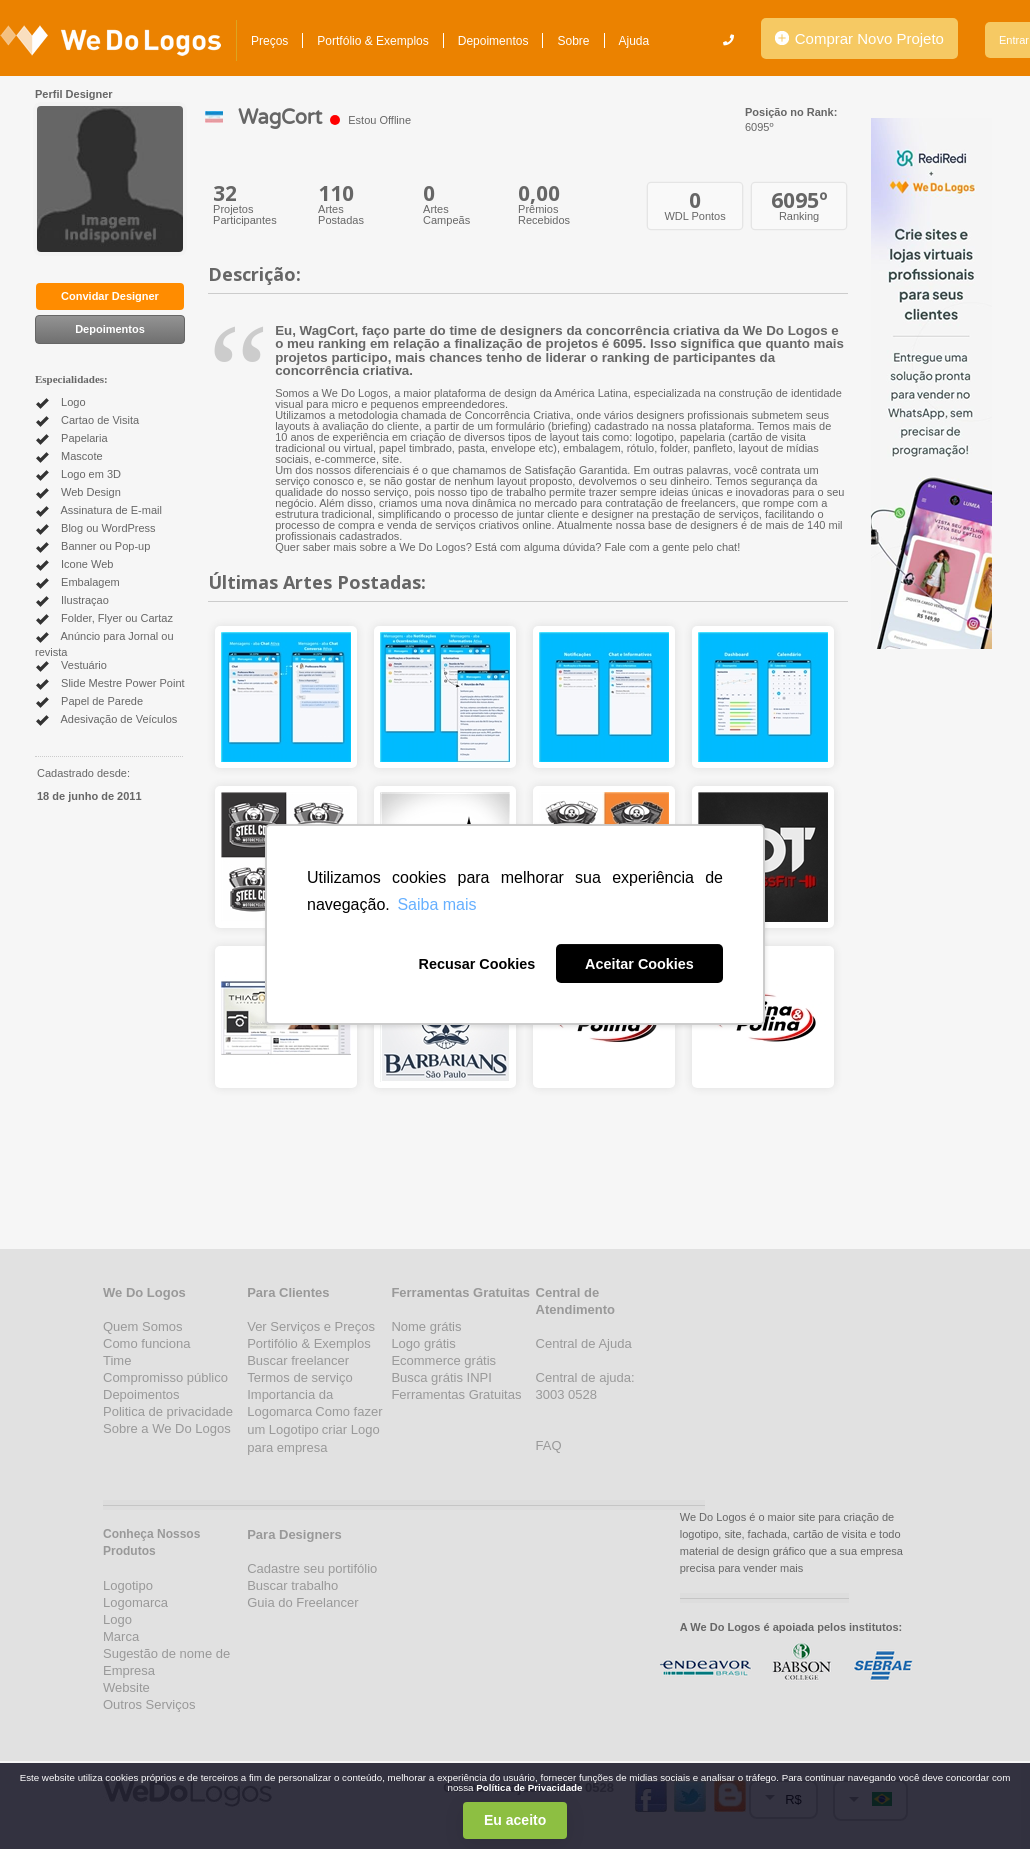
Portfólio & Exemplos (372, 41)
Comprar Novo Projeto (859, 38)
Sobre (573, 41)
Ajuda (634, 41)
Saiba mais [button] (436, 904)
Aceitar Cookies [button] (639, 964)
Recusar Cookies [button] (476, 964)
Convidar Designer (110, 296)
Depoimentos (493, 41)
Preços (269, 41)
